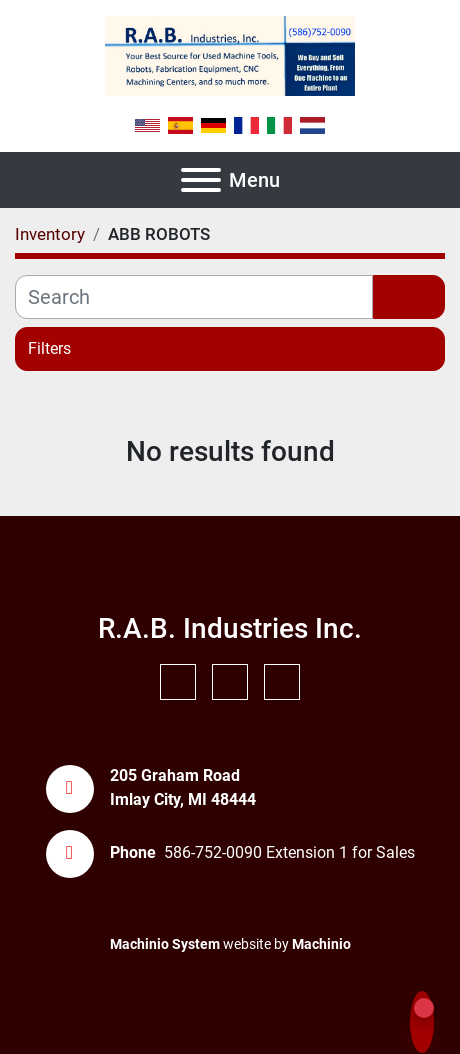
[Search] (194, 297)
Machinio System (165, 944)
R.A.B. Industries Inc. (230, 628)
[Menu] (201, 180)
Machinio (321, 944)
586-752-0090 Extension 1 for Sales (289, 852)
